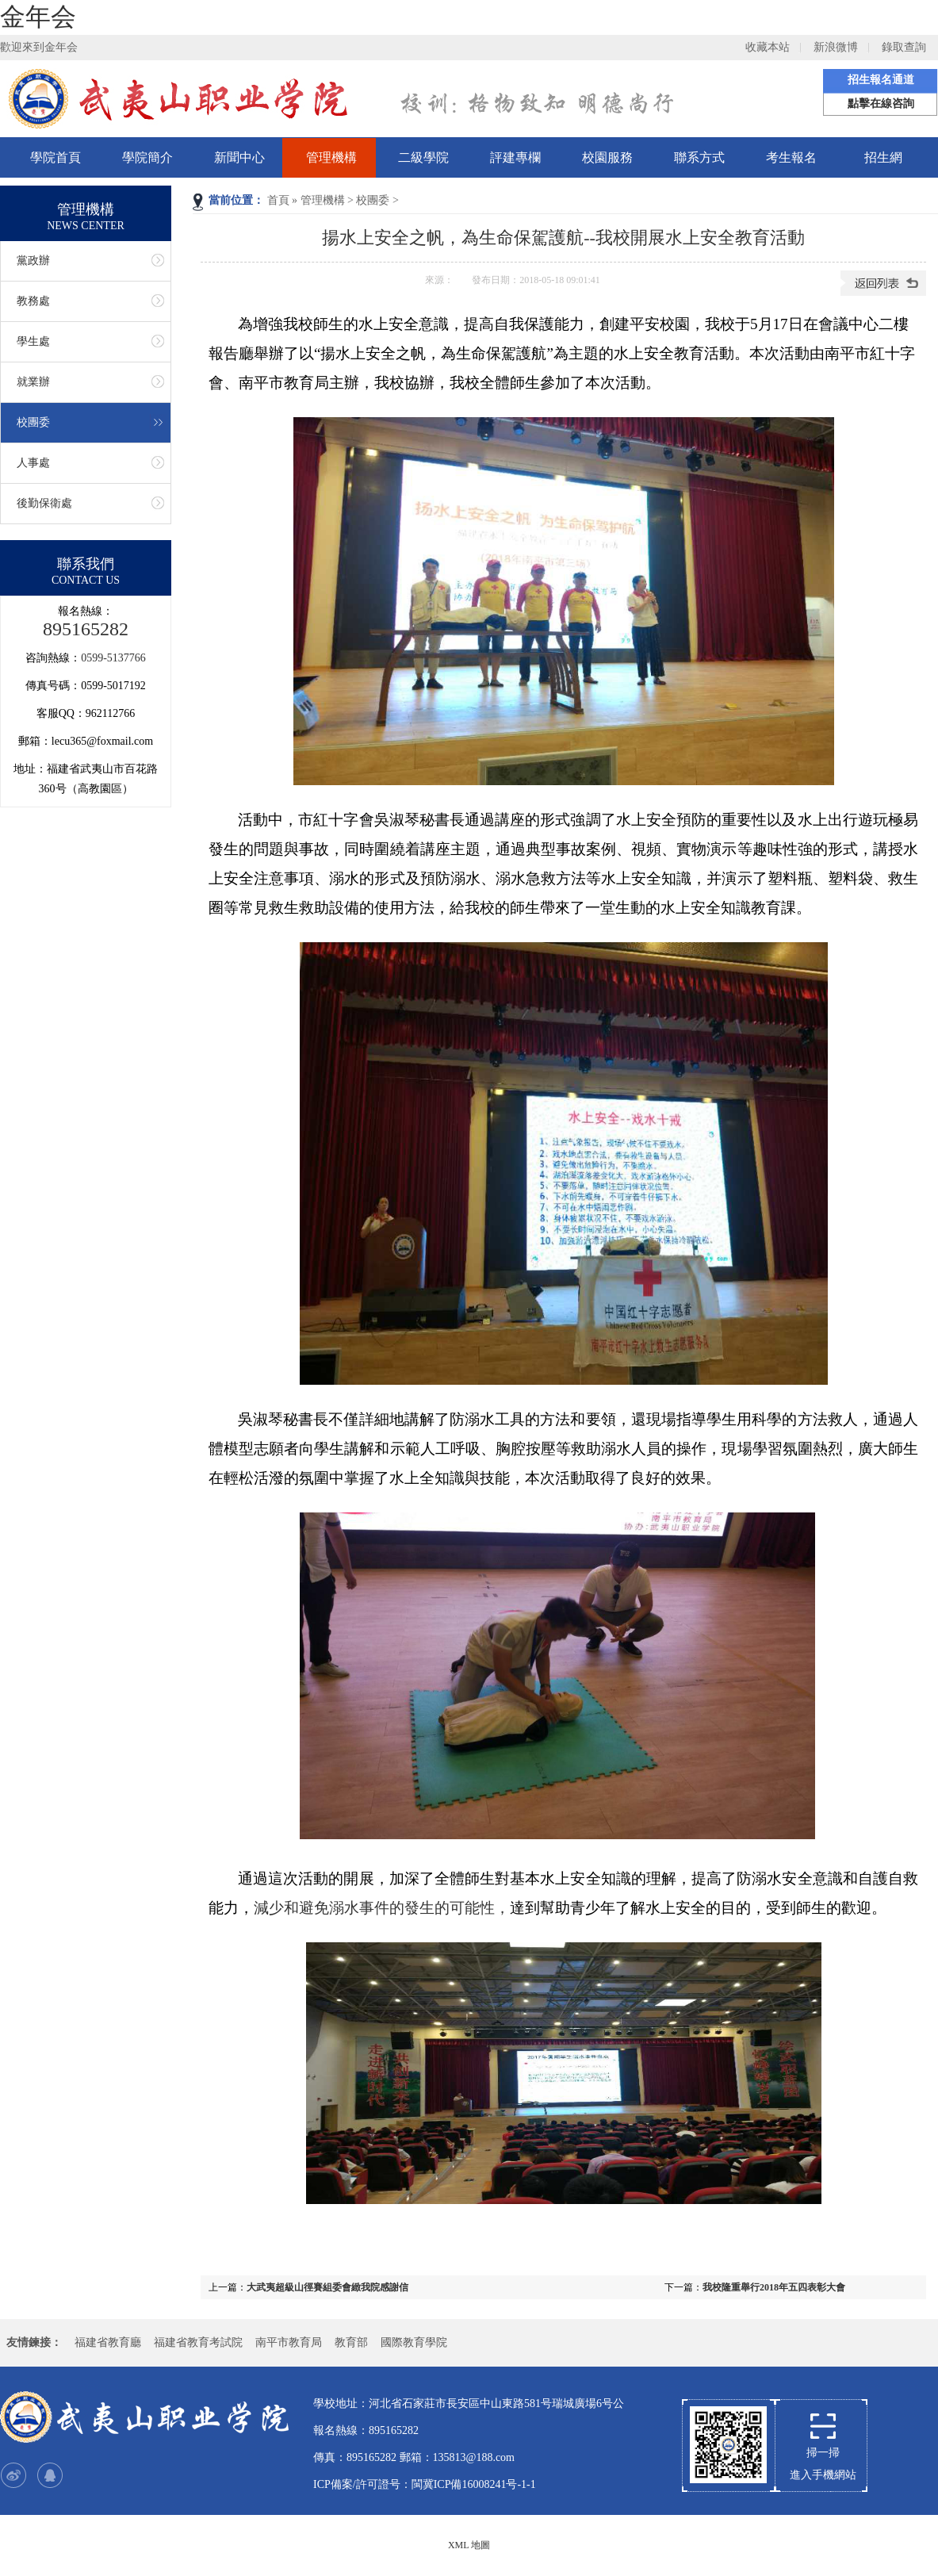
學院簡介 (147, 157)
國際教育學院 (414, 2342)
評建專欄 (515, 157)
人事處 (33, 463)
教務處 (33, 301)
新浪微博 (836, 47)
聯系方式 (699, 157)
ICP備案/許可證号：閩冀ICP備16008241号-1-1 (424, 2484)
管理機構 (331, 157)
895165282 (85, 629)
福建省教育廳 (108, 2342)
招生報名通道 (881, 80)
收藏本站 (767, 47)
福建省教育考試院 (198, 2342)
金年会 (38, 16)
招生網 (883, 157)
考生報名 (791, 157)
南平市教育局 (288, 2342)
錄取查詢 (904, 47)
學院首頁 (55, 157)
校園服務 (607, 157)
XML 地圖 (469, 2545)
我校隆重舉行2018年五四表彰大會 (774, 2287)
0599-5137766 (113, 658)
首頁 (278, 200)
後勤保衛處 (44, 503)
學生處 (33, 341)
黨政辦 (33, 260)
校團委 (372, 200)
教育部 (351, 2342)
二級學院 (423, 157)
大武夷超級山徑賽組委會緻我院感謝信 (327, 2287)
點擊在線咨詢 (881, 103)
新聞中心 (239, 157)
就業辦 (33, 382)
